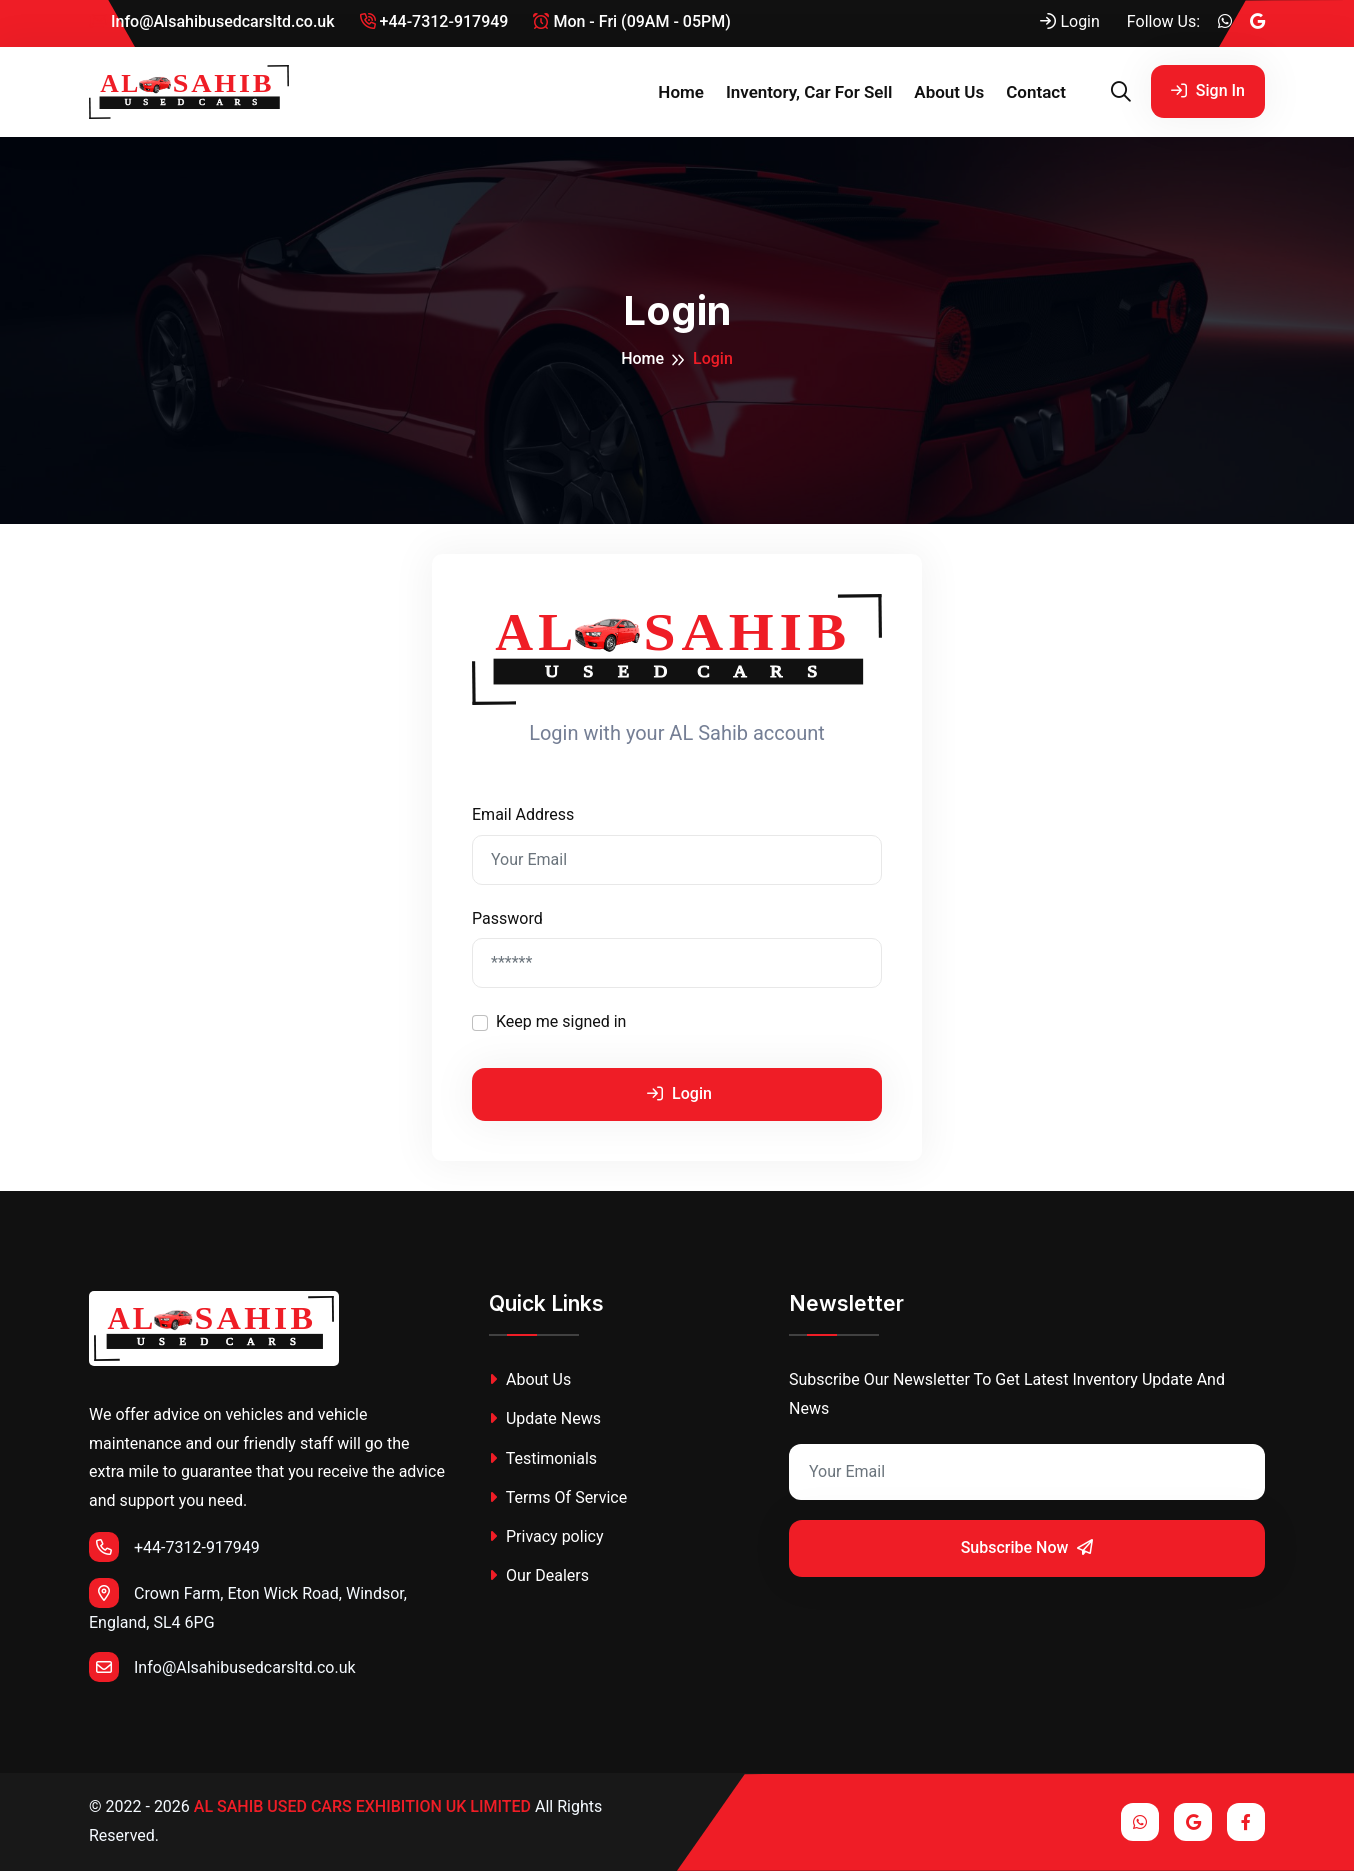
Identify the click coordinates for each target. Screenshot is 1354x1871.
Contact (1036, 92)
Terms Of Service (558, 1497)
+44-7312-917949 (434, 21)
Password (507, 918)
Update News (545, 1418)
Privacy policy (546, 1536)
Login (1069, 21)
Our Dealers (539, 1575)
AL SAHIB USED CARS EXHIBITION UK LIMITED (362, 1806)
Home (681, 92)
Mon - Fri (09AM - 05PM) (631, 21)
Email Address (523, 814)
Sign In (1208, 90)
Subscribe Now (1027, 1547)
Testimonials (543, 1458)
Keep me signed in (561, 1021)
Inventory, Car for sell (809, 92)
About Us (949, 92)
